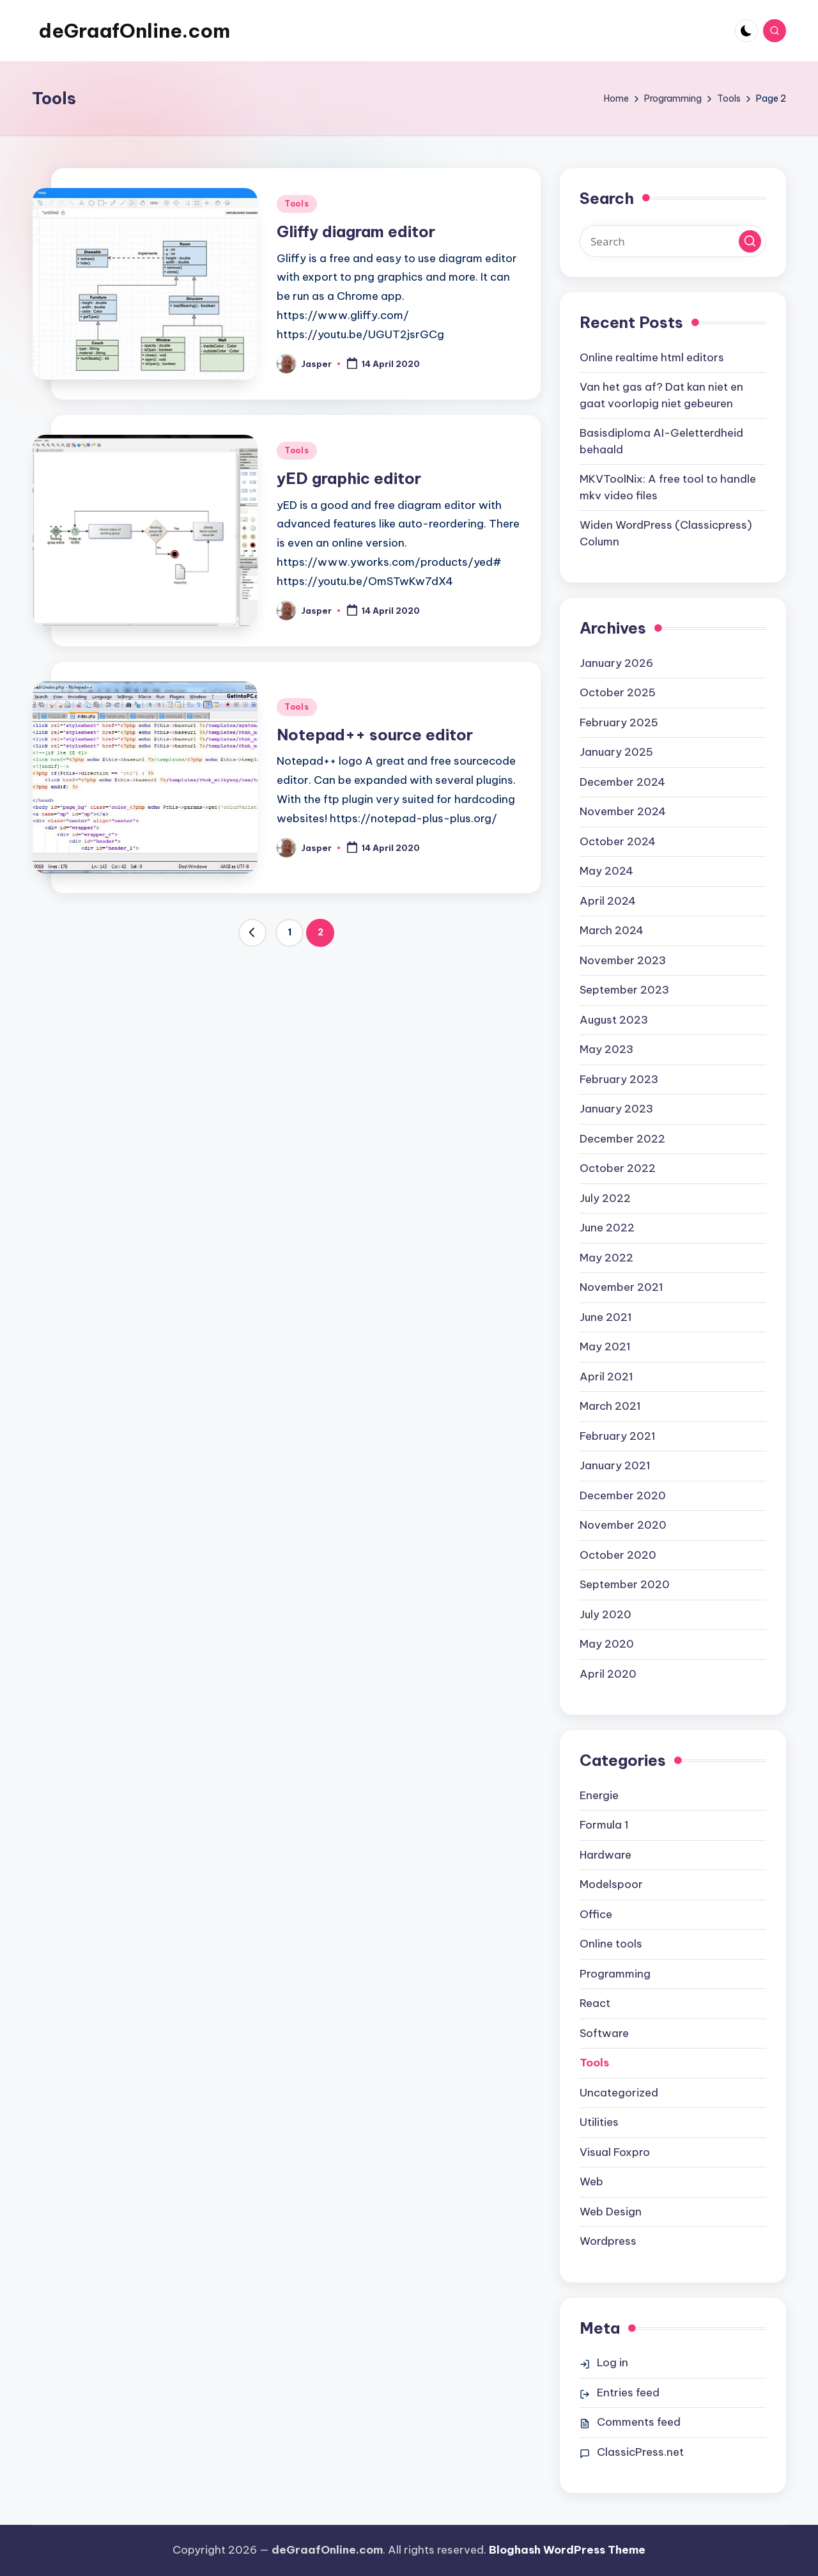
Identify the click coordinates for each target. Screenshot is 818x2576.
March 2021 (610, 1406)
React (595, 2003)
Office (596, 1914)
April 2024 (608, 901)
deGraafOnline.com (134, 31)
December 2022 (622, 1139)
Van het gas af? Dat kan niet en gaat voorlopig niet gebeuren (661, 395)
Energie (599, 1795)
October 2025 (618, 692)
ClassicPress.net (640, 2452)
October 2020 (618, 1555)
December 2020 (623, 1495)
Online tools (611, 1944)
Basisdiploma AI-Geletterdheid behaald (661, 441)
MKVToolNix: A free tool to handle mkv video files (668, 487)
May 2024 (606, 871)
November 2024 (623, 811)
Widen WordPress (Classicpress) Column (666, 533)
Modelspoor (611, 1884)
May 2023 (606, 1049)
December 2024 (622, 782)
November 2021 (621, 1287)
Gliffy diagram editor (356, 231)
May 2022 (606, 1258)
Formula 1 (604, 1825)
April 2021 (606, 1377)
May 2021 (605, 1346)
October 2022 (618, 1168)
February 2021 (618, 1436)
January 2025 (616, 752)
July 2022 (605, 1198)
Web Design (611, 2212)
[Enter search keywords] (673, 241)
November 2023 (623, 960)
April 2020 (608, 1674)
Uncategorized (619, 2093)
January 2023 (616, 1109)
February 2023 (619, 1079)
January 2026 (616, 663)
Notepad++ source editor (375, 734)
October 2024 (618, 841)
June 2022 (607, 1228)
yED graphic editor (349, 478)
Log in (612, 2362)
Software (604, 2033)
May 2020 (607, 1644)
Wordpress (608, 2241)
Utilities (599, 2122)
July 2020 (605, 1614)
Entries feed (628, 2392)
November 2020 (623, 1525)
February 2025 (619, 722)
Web (591, 2181)
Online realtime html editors (652, 357)
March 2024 (612, 930)
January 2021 (615, 1465)
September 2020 (625, 1584)
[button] (252, 933)
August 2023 (614, 1020)
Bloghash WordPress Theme (567, 2550)
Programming (615, 1974)
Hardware (605, 1855)
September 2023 (624, 990)
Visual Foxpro (615, 2152)
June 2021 (606, 1317)
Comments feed (639, 2422)
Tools (296, 203)
